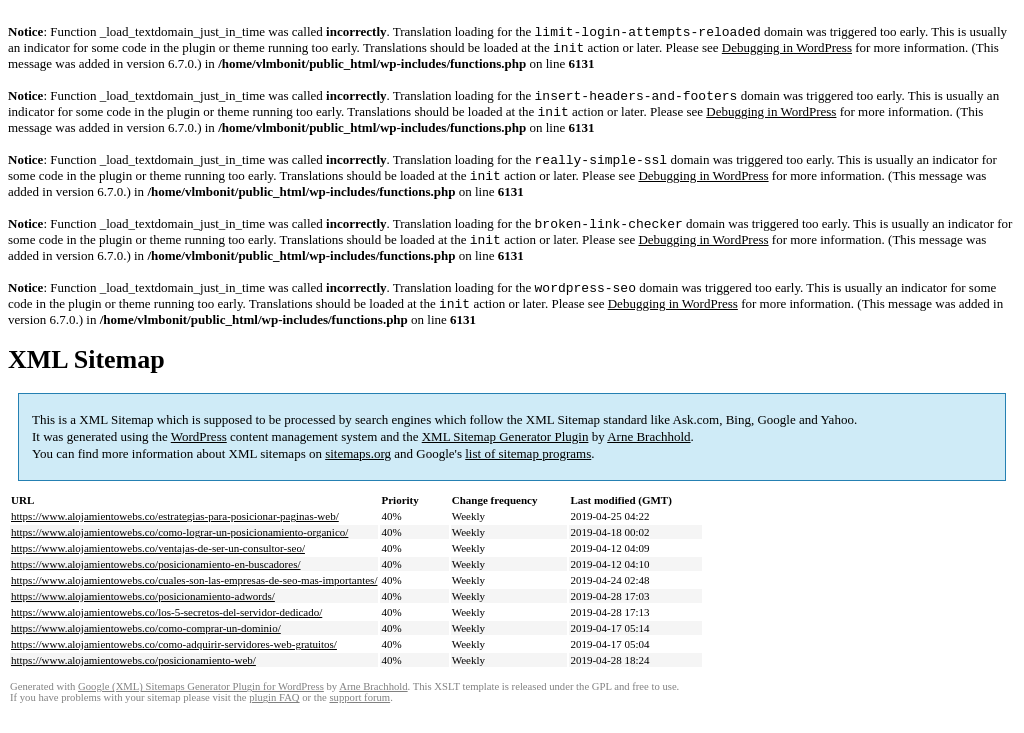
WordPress (199, 456)
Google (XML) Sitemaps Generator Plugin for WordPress (201, 706)
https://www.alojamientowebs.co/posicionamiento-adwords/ (143, 616)
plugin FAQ (274, 717)
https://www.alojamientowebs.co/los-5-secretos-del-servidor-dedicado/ (166, 632)
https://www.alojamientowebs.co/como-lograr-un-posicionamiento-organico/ (179, 552)
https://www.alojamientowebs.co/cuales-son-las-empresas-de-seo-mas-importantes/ (194, 600)
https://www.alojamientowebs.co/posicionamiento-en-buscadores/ (156, 584)
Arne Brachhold (648, 456)
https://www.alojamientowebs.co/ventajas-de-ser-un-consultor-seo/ (158, 568)
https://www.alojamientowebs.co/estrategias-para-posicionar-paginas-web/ (175, 536)
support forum (359, 717)
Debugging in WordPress (787, 51)
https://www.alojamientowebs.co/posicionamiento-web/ (133, 680)
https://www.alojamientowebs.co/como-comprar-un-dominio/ (146, 648)
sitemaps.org (358, 473)
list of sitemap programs (528, 473)
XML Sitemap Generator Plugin (505, 456)
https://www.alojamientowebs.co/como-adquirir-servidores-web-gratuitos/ (174, 664)
